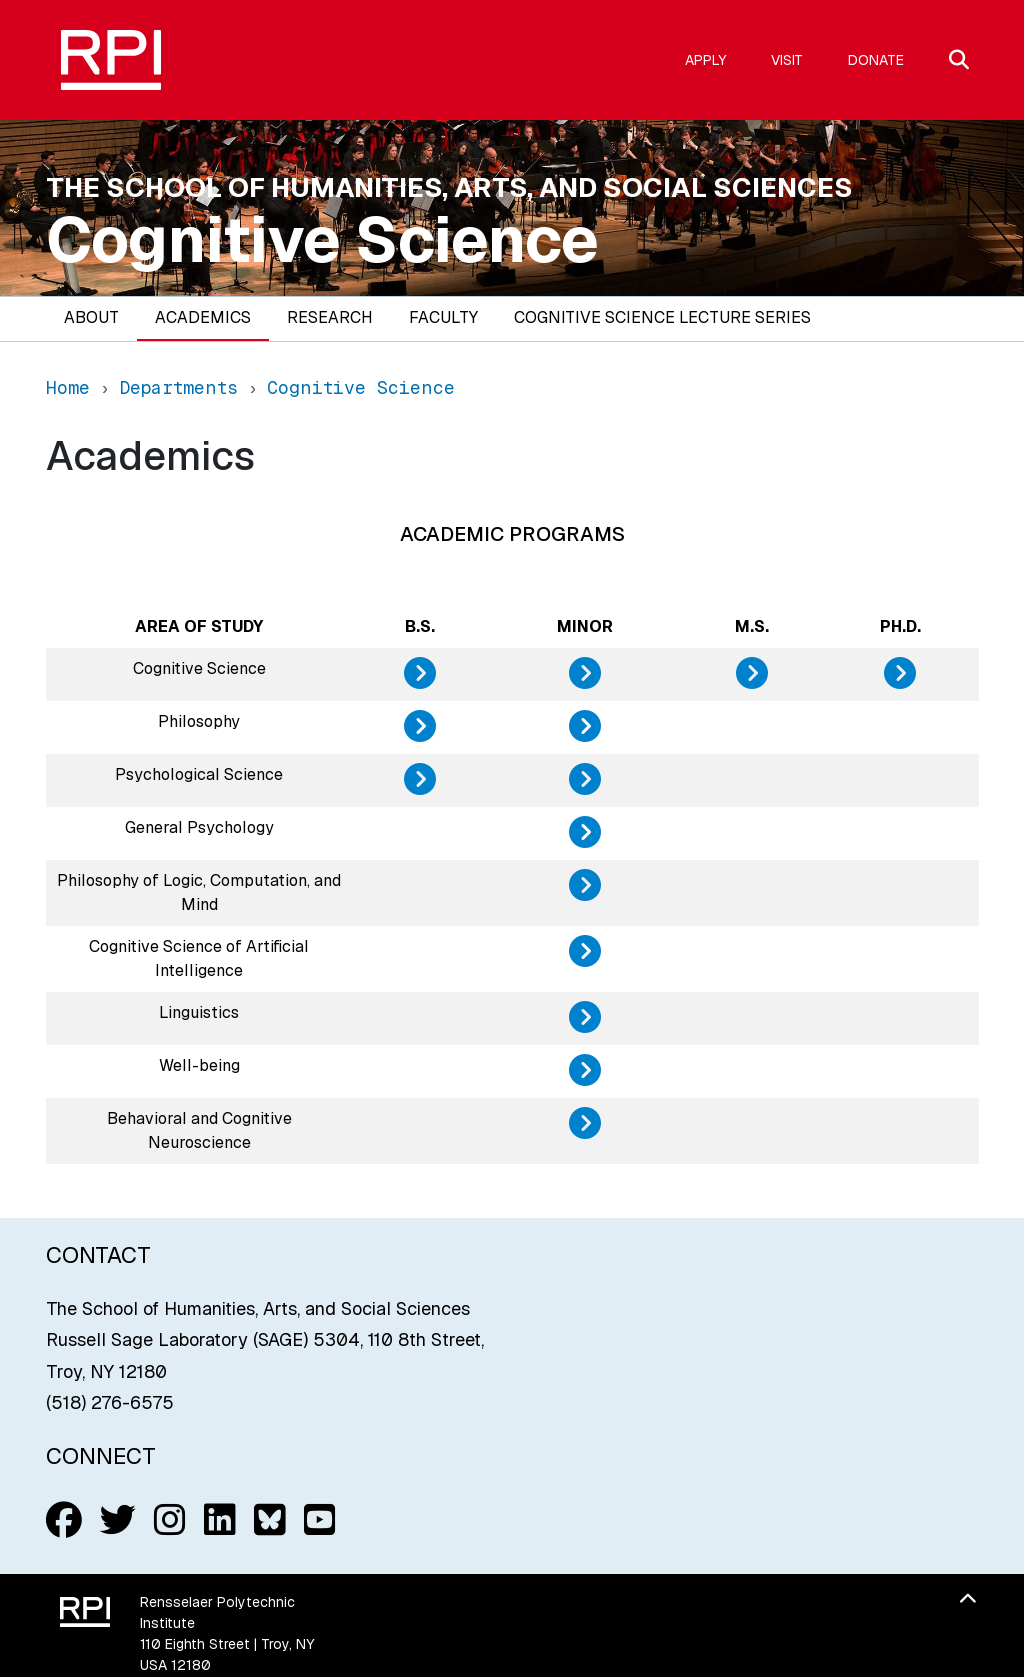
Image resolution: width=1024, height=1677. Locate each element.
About (91, 317)
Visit (787, 60)
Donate (876, 60)
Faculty (443, 317)
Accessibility (694, 1507)
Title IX (671, 1484)
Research (330, 317)
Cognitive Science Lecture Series (662, 317)
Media (481, 1484)
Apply (705, 60)
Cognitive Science (322, 240)
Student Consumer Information (502, 1507)
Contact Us (178, 1588)
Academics (203, 317)
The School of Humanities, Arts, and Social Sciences (449, 187)
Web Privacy (570, 1484)
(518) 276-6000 (195, 1567)
